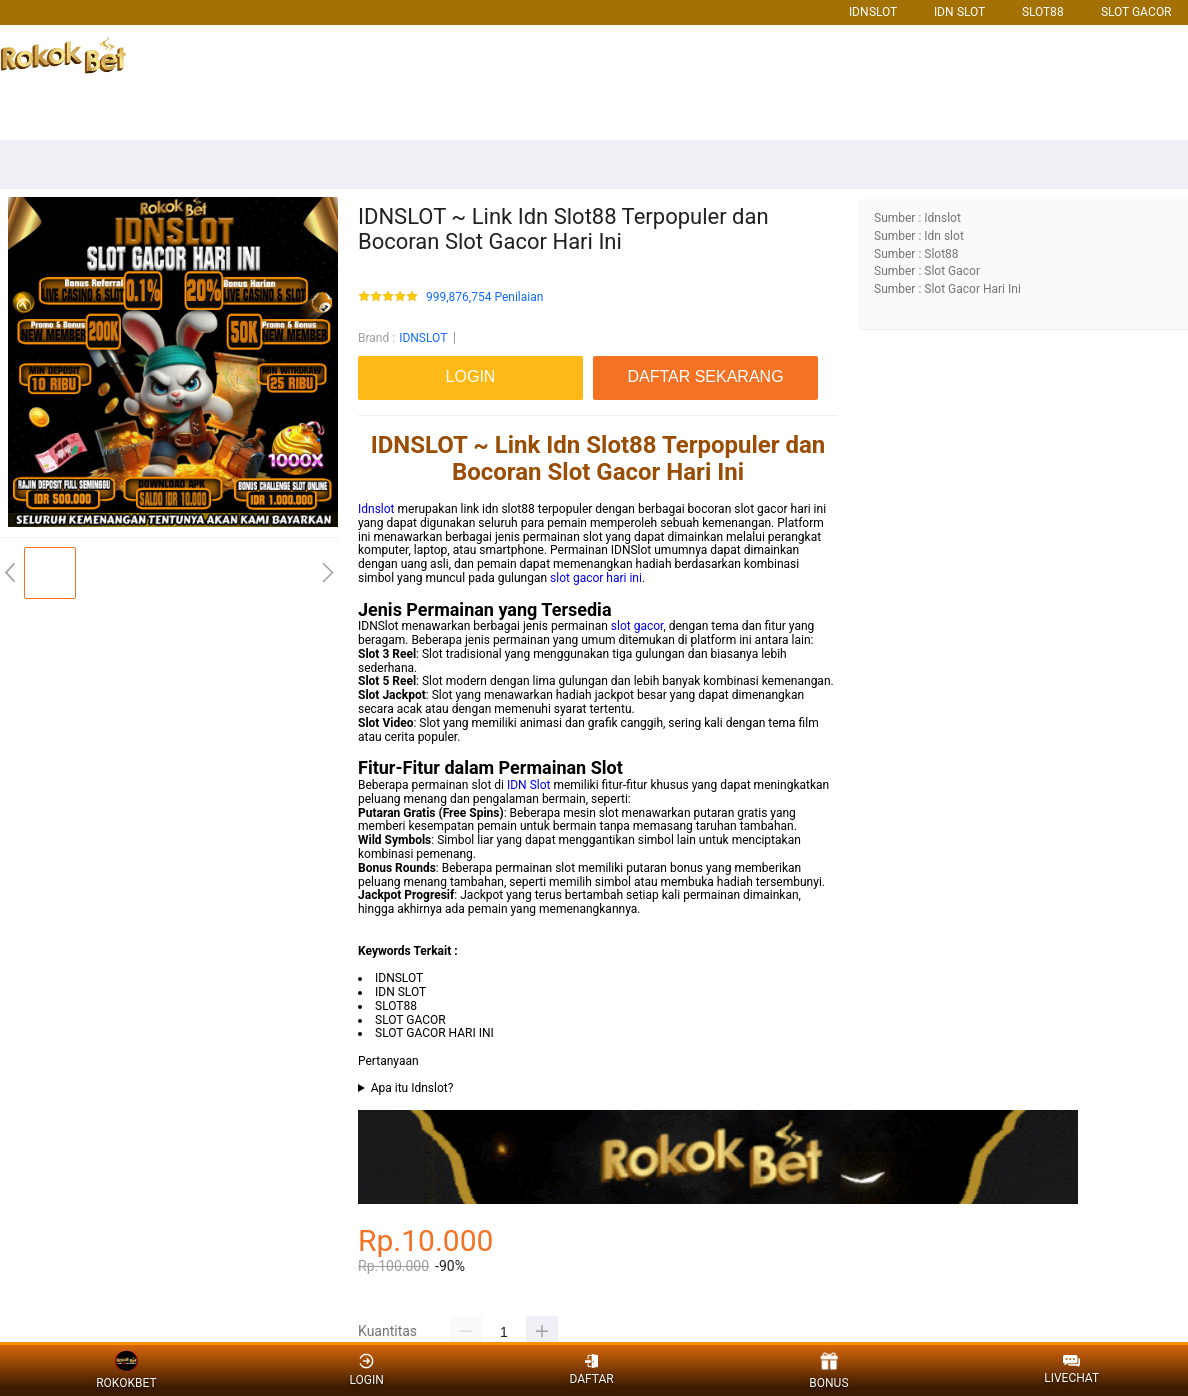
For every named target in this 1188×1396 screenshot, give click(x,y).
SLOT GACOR (1136, 12)
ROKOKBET (126, 1370)
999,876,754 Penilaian (484, 297)
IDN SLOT (959, 12)
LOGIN (366, 1369)
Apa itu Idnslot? (412, 1088)
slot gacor (637, 626)
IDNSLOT (873, 12)
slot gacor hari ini (596, 578)
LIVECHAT (1071, 1370)
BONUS (828, 1370)
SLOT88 (1043, 12)
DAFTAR (591, 1369)
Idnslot (376, 509)
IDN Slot (529, 785)
